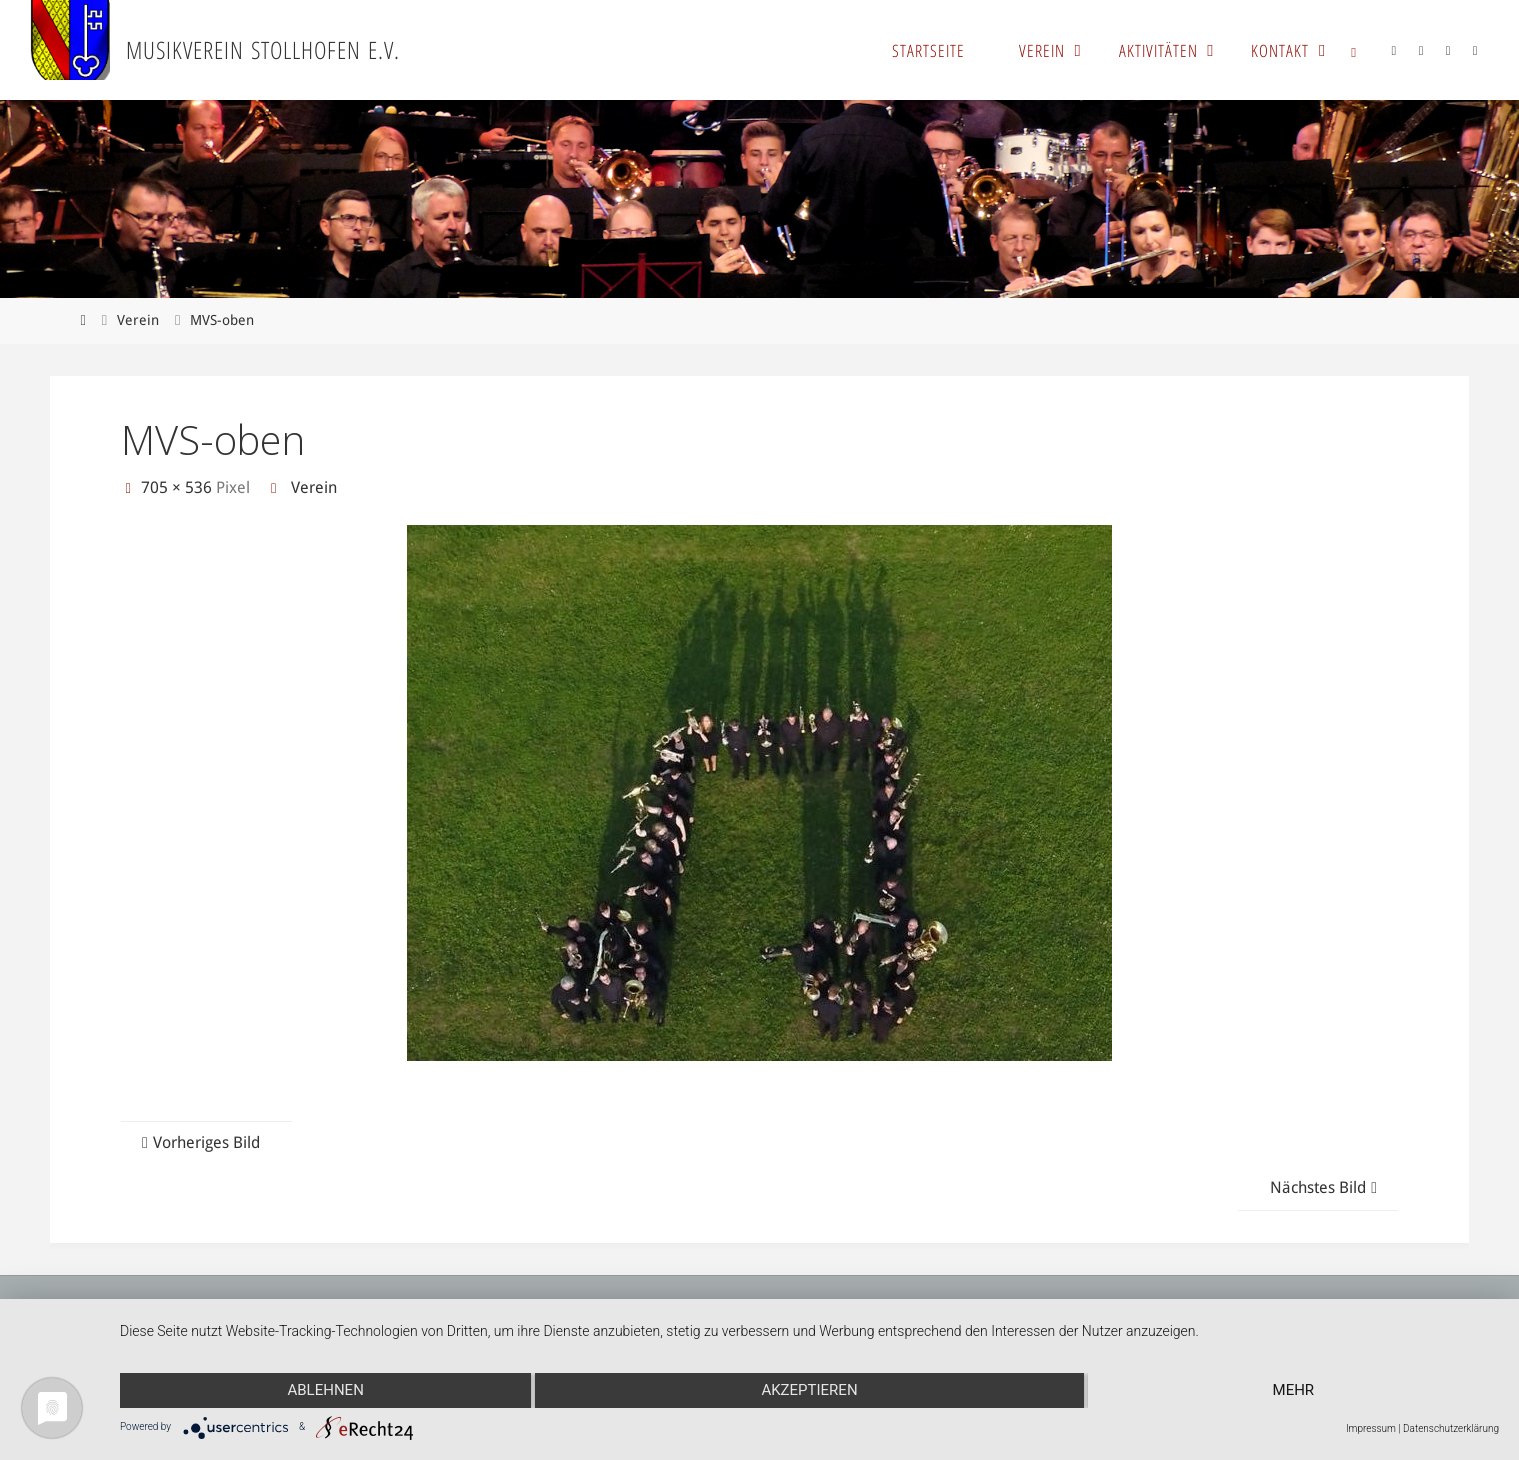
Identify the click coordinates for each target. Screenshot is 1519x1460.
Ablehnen (325, 1390)
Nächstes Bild (1326, 1187)
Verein (138, 320)
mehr (1294, 1390)
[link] (1354, 50)
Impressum (1371, 1428)
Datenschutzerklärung (1451, 1428)
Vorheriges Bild (198, 1142)
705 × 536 (178, 487)
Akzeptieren (809, 1390)
